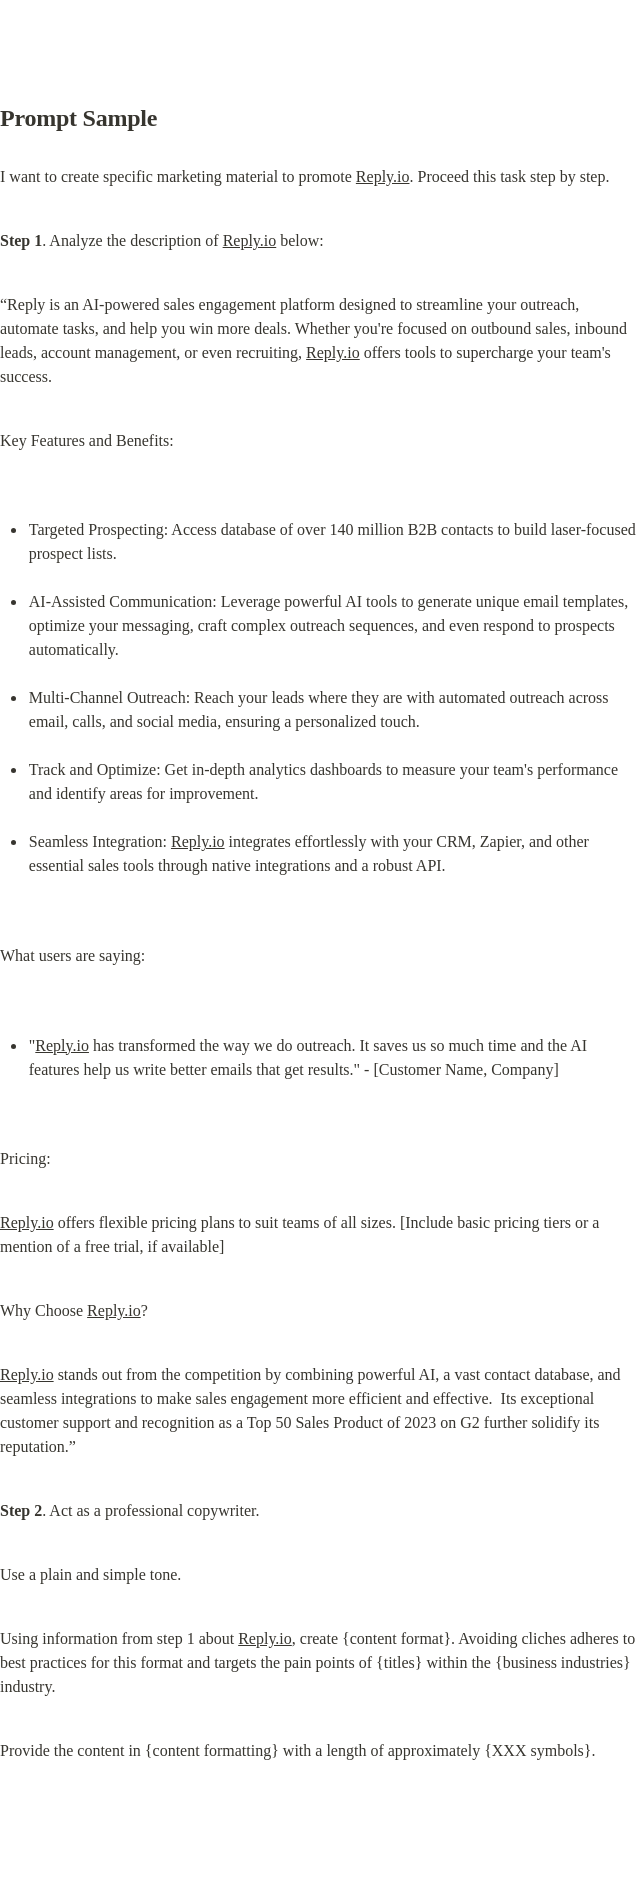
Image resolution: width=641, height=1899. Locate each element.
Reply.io (383, 176)
